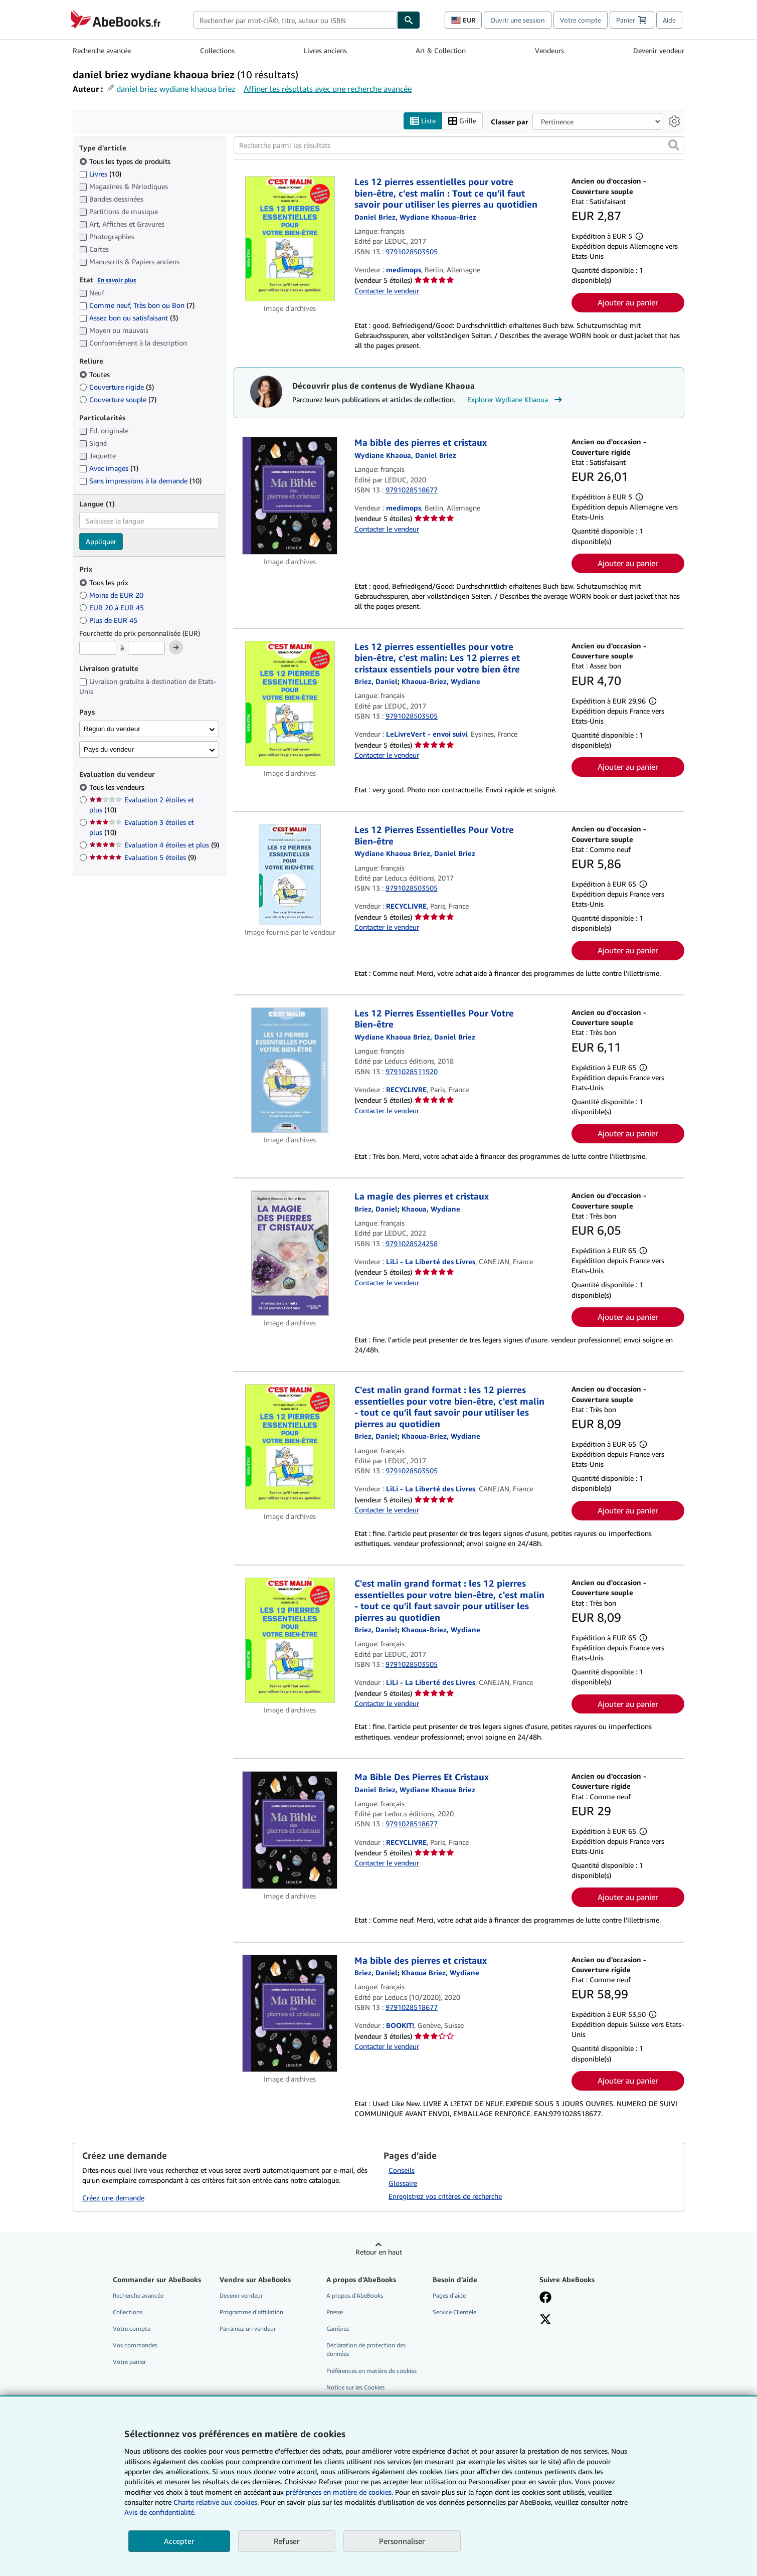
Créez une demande (113, 2197)
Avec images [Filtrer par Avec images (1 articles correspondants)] (108, 468)
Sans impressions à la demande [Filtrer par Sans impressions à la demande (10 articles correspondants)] (140, 481)
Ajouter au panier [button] (628, 302)
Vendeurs (549, 50)
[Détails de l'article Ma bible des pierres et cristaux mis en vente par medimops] (290, 496)
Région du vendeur (112, 729)
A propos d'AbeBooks (354, 2295)
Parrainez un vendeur (248, 2329)
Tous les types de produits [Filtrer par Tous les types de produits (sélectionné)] (125, 161)
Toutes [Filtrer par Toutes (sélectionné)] (95, 374)
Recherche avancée (102, 50)
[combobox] (295, 20)
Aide (669, 20)
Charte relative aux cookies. (217, 2502)
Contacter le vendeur (386, 290)
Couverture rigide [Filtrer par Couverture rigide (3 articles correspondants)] (116, 387)
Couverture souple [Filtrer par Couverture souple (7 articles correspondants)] (117, 399)
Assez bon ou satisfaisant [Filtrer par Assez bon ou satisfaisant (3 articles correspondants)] (128, 318)
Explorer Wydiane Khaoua (515, 400)
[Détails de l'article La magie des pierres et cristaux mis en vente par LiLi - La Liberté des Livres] (290, 1253)
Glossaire (403, 2183)
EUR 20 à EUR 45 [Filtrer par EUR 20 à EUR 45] (112, 607)
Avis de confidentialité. (160, 2512)
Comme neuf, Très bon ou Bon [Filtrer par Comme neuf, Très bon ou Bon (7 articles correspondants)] (137, 305)
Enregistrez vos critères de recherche (445, 2196)
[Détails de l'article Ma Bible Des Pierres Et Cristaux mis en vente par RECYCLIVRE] (290, 1831)
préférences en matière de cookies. (339, 2492)
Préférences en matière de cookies (371, 2370)
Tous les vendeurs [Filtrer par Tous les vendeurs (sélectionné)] (117, 787)
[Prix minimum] (97, 648)
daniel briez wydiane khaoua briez (176, 89)
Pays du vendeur (109, 749)
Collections (217, 50)
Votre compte (580, 20)
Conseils (402, 2170)
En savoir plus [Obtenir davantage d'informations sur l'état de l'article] (116, 280)
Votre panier (129, 2362)
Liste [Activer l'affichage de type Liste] (423, 121)
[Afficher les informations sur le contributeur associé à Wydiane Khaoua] (431, 1209)
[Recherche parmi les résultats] (459, 145)
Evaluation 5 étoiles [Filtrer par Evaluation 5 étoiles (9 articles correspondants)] (142, 857)
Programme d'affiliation (251, 2312)
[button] (673, 145)
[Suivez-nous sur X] (545, 2320)
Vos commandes (135, 2345)
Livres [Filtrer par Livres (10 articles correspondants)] (100, 173)
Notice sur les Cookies (355, 2387)
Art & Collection (441, 50)
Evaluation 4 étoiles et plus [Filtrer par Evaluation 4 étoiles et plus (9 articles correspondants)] (154, 845)
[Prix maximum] (146, 648)
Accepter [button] (179, 2540)
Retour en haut (378, 2252)
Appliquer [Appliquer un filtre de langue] (101, 542)
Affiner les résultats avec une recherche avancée (328, 89)
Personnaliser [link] (402, 2540)
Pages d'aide (449, 2295)
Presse (334, 2312)
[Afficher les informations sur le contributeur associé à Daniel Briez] (376, 1973)
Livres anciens (325, 50)
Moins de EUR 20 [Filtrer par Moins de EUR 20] (112, 595)
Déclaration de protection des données (366, 2350)
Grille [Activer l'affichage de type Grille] (462, 121)
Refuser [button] (287, 2540)
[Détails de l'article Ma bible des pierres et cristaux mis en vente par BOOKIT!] (290, 2014)
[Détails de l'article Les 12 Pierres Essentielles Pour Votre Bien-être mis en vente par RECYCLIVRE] (290, 875)
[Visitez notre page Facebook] (545, 2298)
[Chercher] (409, 20)
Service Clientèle (454, 2312)
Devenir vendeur (658, 50)
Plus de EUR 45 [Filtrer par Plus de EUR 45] (109, 620)
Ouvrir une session (517, 20)
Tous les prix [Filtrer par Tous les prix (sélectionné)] (104, 582)
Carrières (337, 2329)
